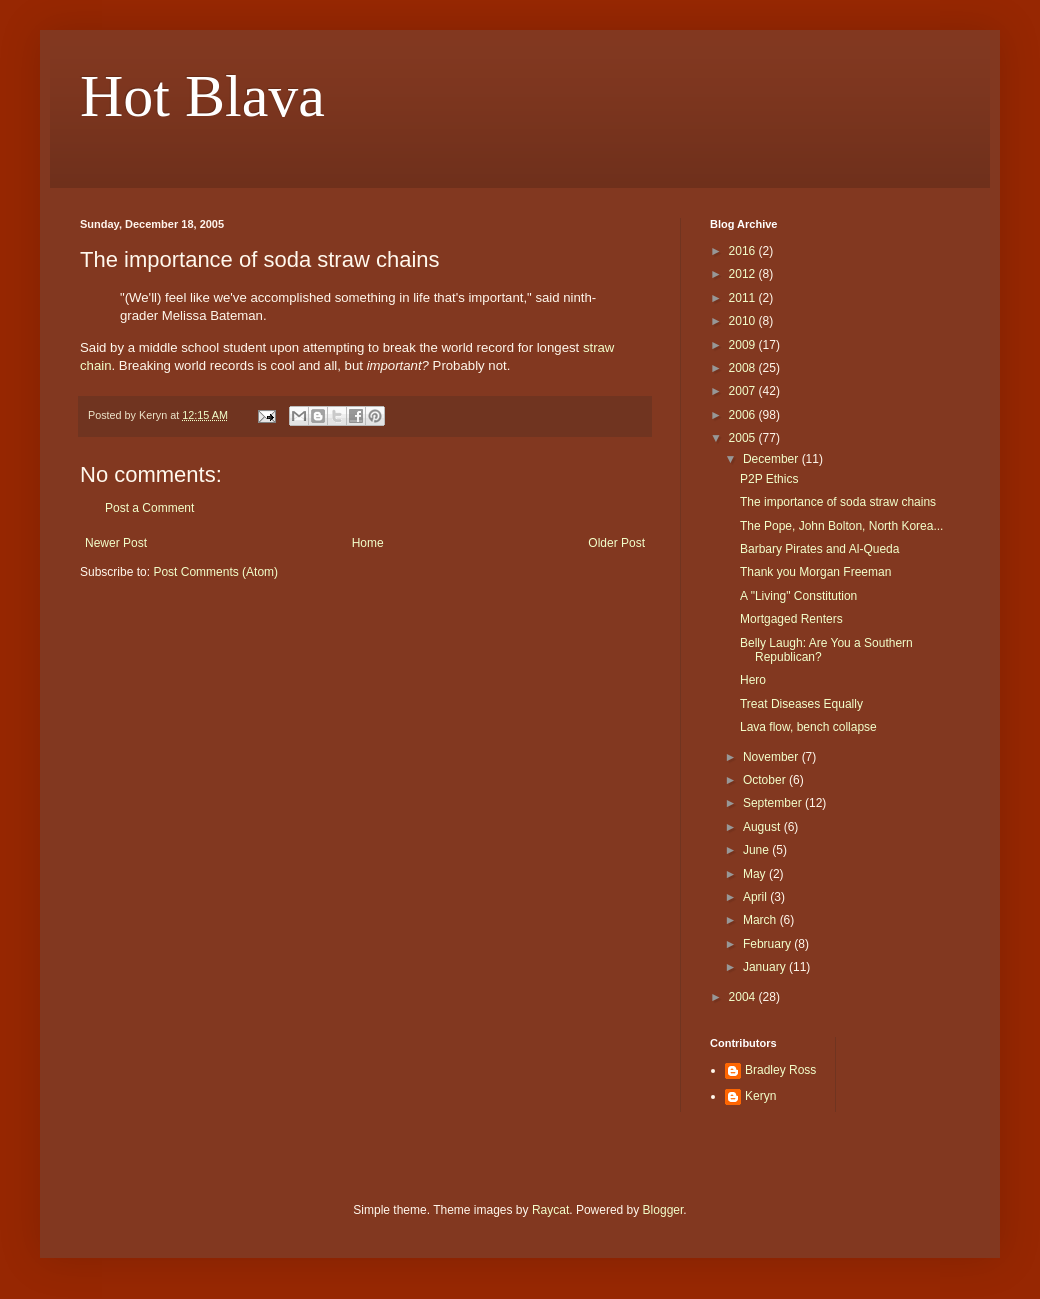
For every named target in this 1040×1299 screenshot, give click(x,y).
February (768, 944)
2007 (744, 391)
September (774, 803)
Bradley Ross (780, 1070)
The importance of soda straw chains (838, 502)
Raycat (550, 1210)
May (756, 874)
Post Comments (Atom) (215, 572)
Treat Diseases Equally (801, 704)
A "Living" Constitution (798, 596)
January (766, 967)
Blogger (663, 1210)
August (763, 827)
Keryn (760, 1096)
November (772, 757)
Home (368, 543)
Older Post (616, 543)
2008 (744, 368)
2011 (744, 298)
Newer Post (116, 543)
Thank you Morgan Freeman (815, 572)
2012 (744, 274)
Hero (753, 680)
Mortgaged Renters (791, 619)
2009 (744, 345)
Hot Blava (202, 96)
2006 (744, 415)
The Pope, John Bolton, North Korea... (841, 526)
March (761, 920)
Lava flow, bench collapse (808, 727)
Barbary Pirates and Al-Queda (819, 549)
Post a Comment (149, 508)
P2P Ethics (769, 479)
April (756, 897)
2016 (744, 251)
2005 (744, 438)
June (757, 850)
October (766, 780)
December (772, 459)
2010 (744, 321)
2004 (744, 997)
